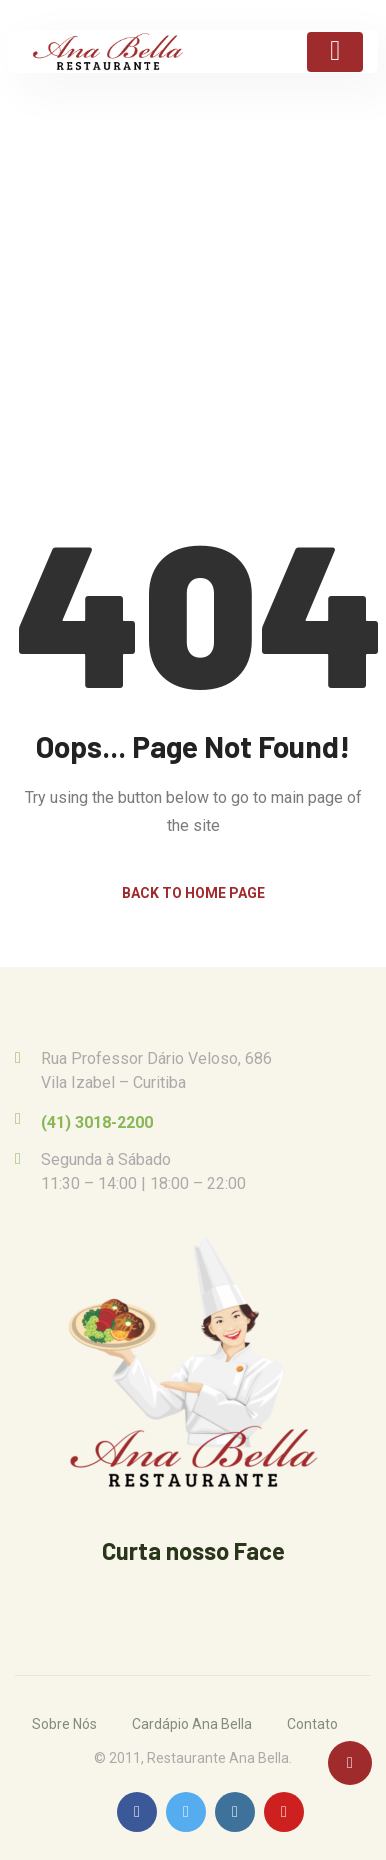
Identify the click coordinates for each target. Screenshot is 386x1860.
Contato (312, 1724)
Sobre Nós (64, 1724)
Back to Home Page (193, 893)
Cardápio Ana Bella (192, 1724)
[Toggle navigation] (335, 52)
